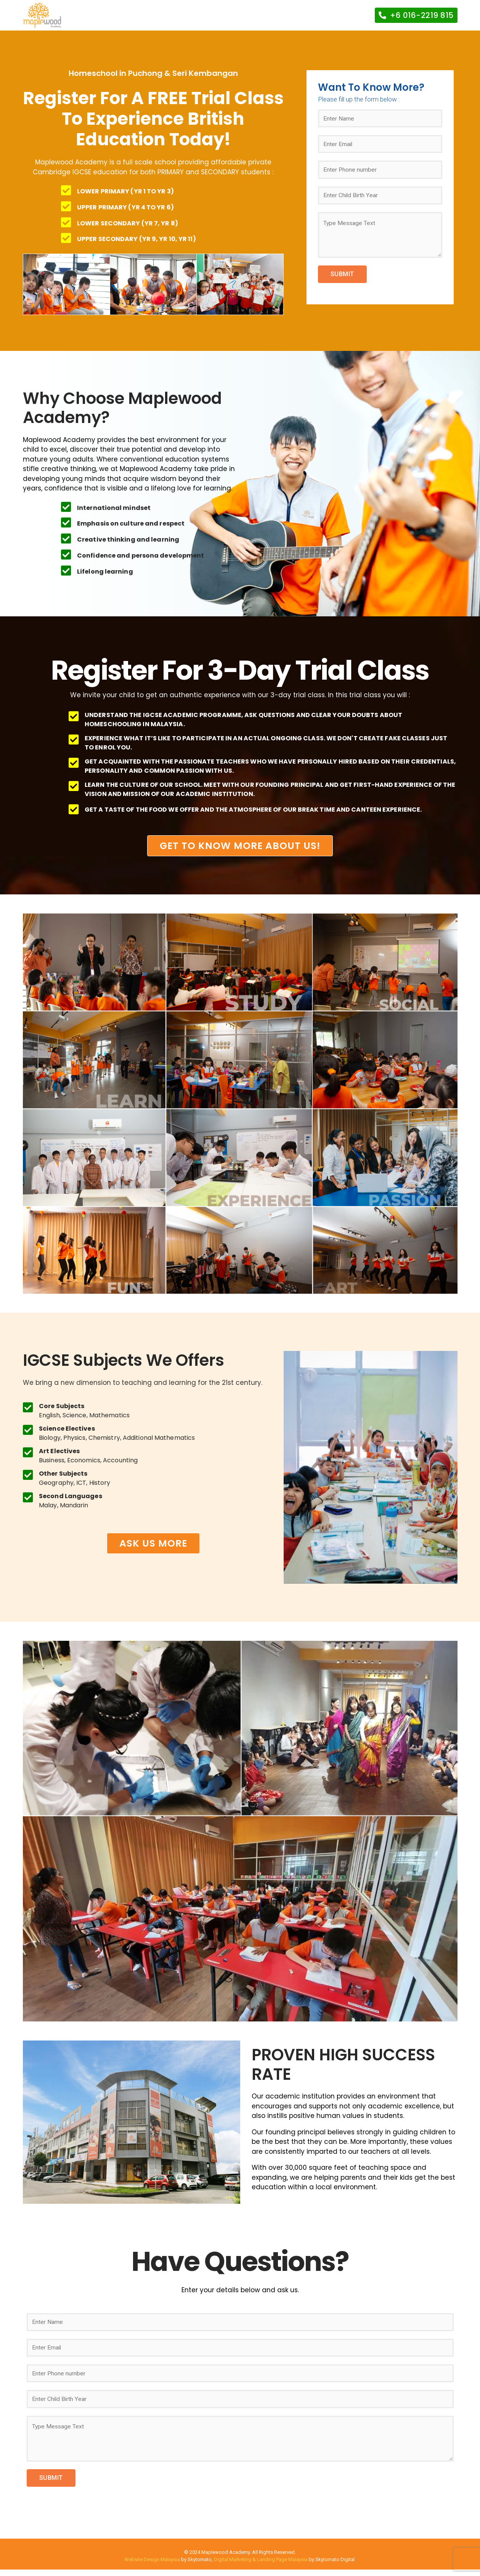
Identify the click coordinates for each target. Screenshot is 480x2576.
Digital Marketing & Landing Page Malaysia (261, 2566)
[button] (416, 15)
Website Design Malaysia (152, 2566)
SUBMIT (342, 280)
